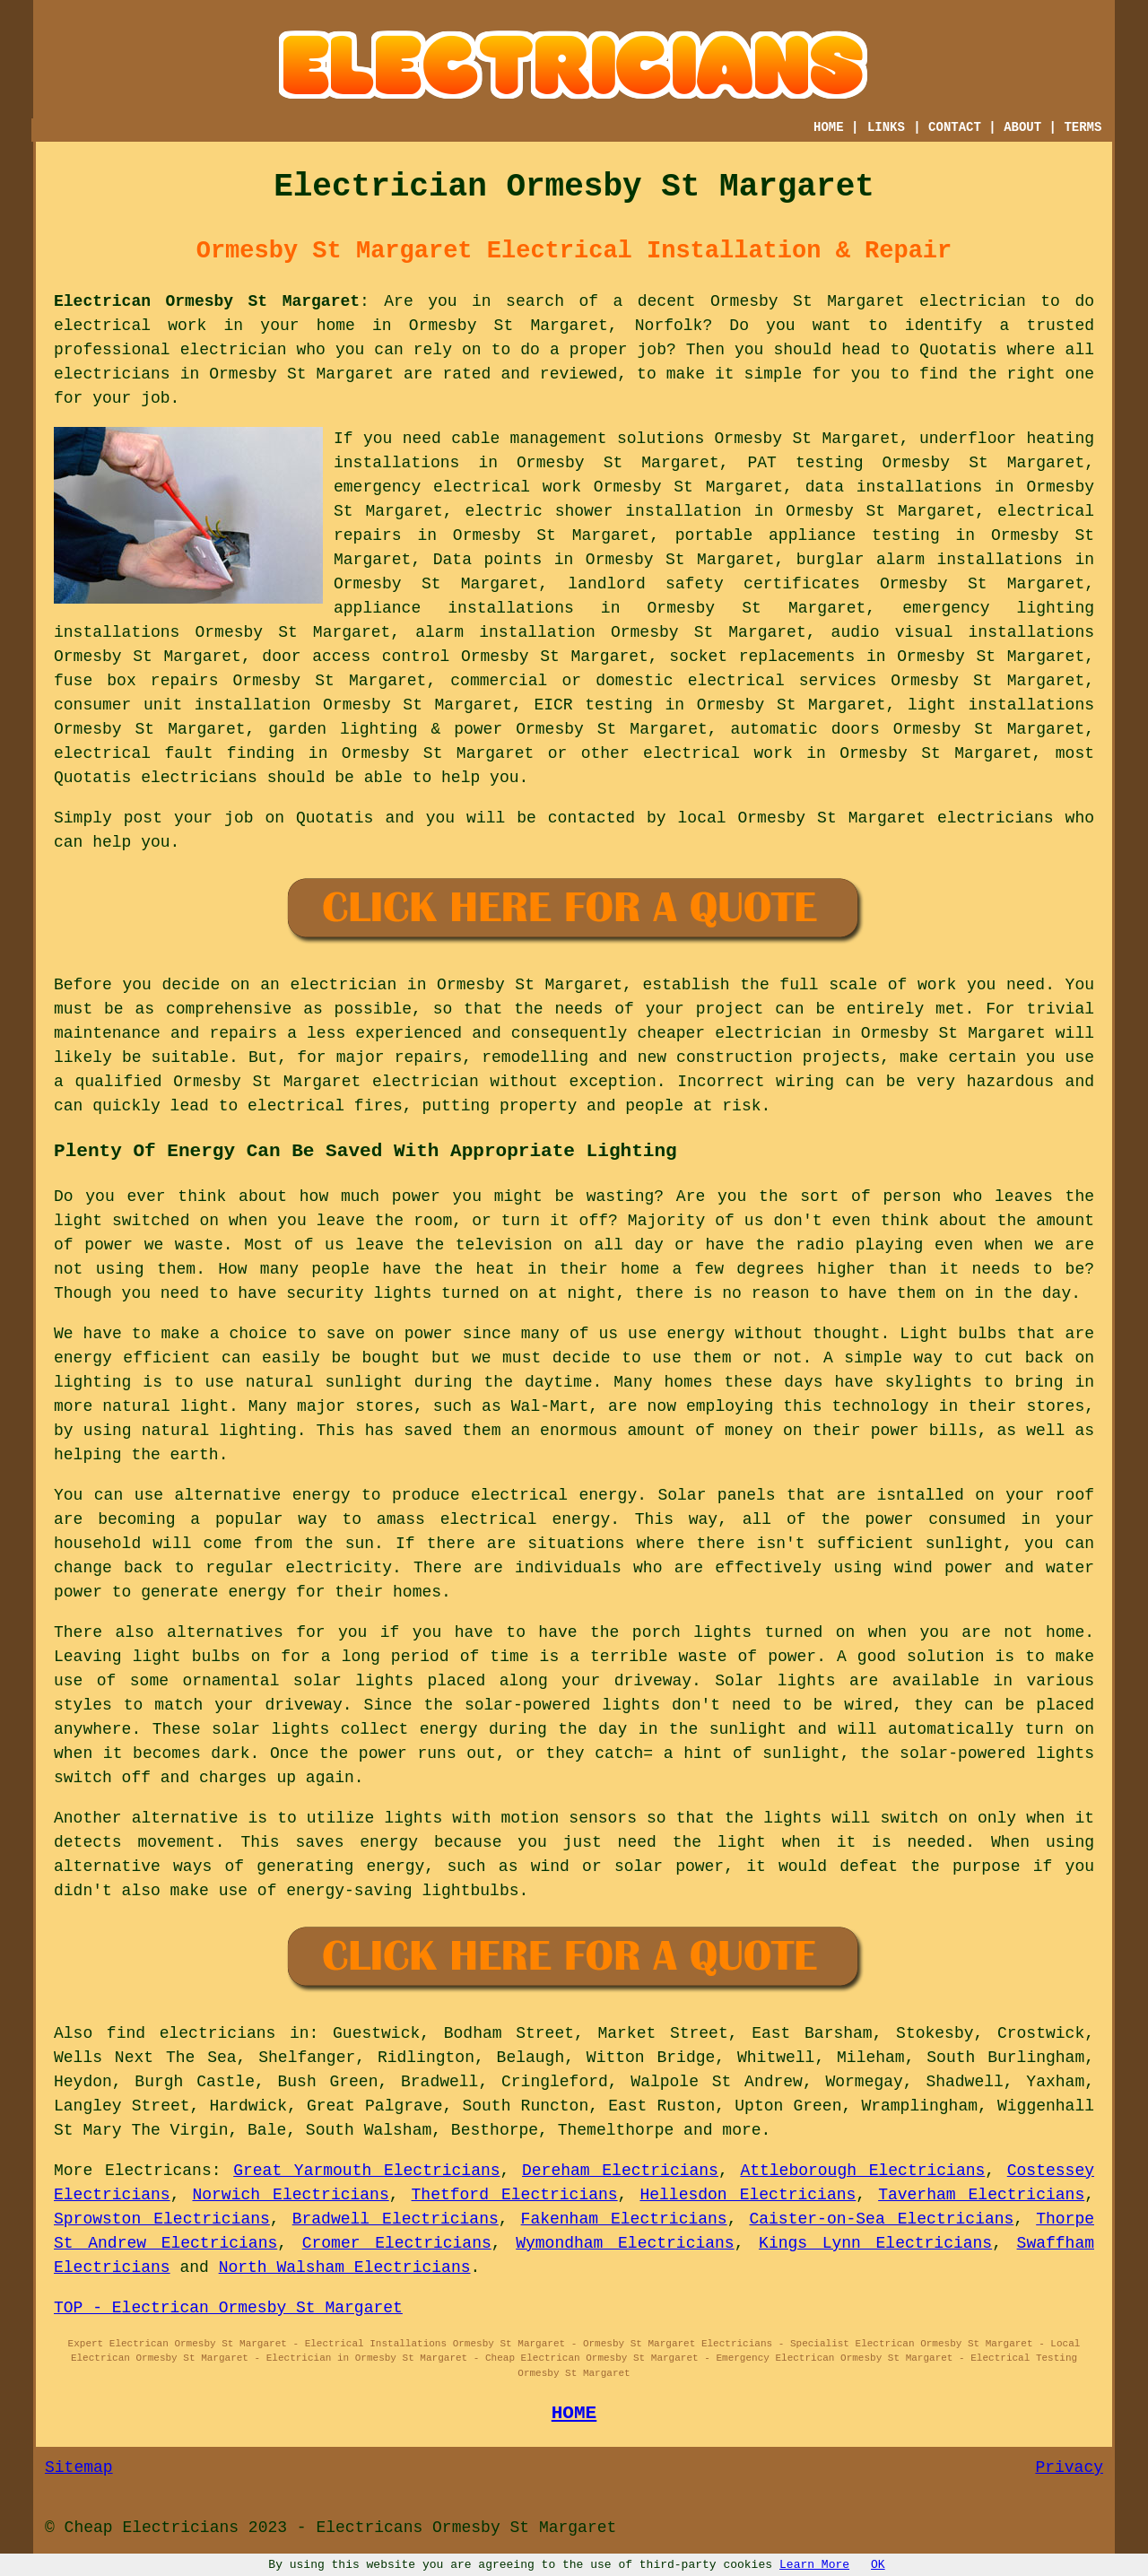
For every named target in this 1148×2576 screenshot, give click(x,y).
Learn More (814, 2565)
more (741, 2130)
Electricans (158, 2171)
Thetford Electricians (515, 2195)
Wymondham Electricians (625, 2243)
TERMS (1082, 127)
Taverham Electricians (981, 2195)
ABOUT (1022, 127)
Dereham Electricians (620, 2171)
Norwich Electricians (290, 2195)
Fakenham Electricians (624, 2219)
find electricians (191, 2033)
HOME (828, 127)
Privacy (1069, 2467)
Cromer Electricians (396, 2243)
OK (878, 2565)
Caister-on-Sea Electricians (881, 2219)
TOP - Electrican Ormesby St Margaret (228, 2308)
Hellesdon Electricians (747, 2195)
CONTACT (954, 127)
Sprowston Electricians (162, 2219)
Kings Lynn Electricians (875, 2243)
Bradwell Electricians (395, 2219)
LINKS (886, 127)
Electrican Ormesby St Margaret (207, 301)
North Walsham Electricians (345, 2267)
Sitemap (79, 2467)
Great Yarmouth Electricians (366, 2171)
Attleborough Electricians (862, 2171)
